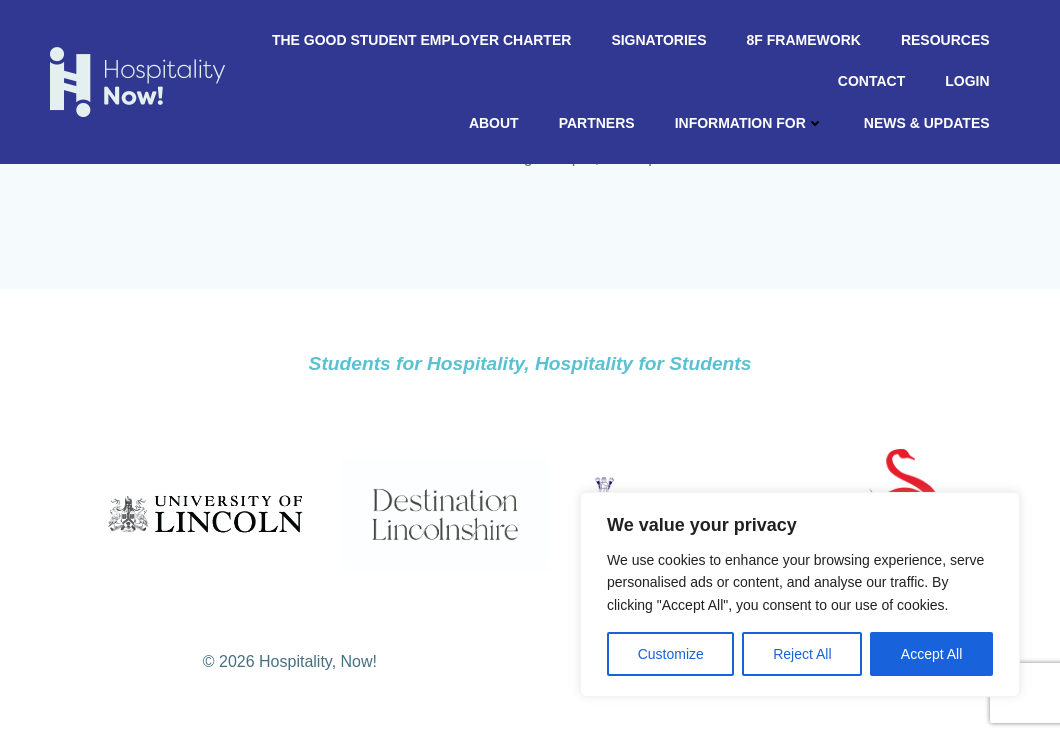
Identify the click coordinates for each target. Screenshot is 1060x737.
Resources (945, 40)
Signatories (659, 40)
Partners (597, 123)
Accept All (931, 654)
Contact (871, 81)
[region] (800, 594)
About (494, 123)
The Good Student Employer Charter (421, 40)
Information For (749, 123)
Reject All (802, 654)
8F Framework (804, 40)
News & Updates (927, 123)
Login (968, 81)
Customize (671, 654)
